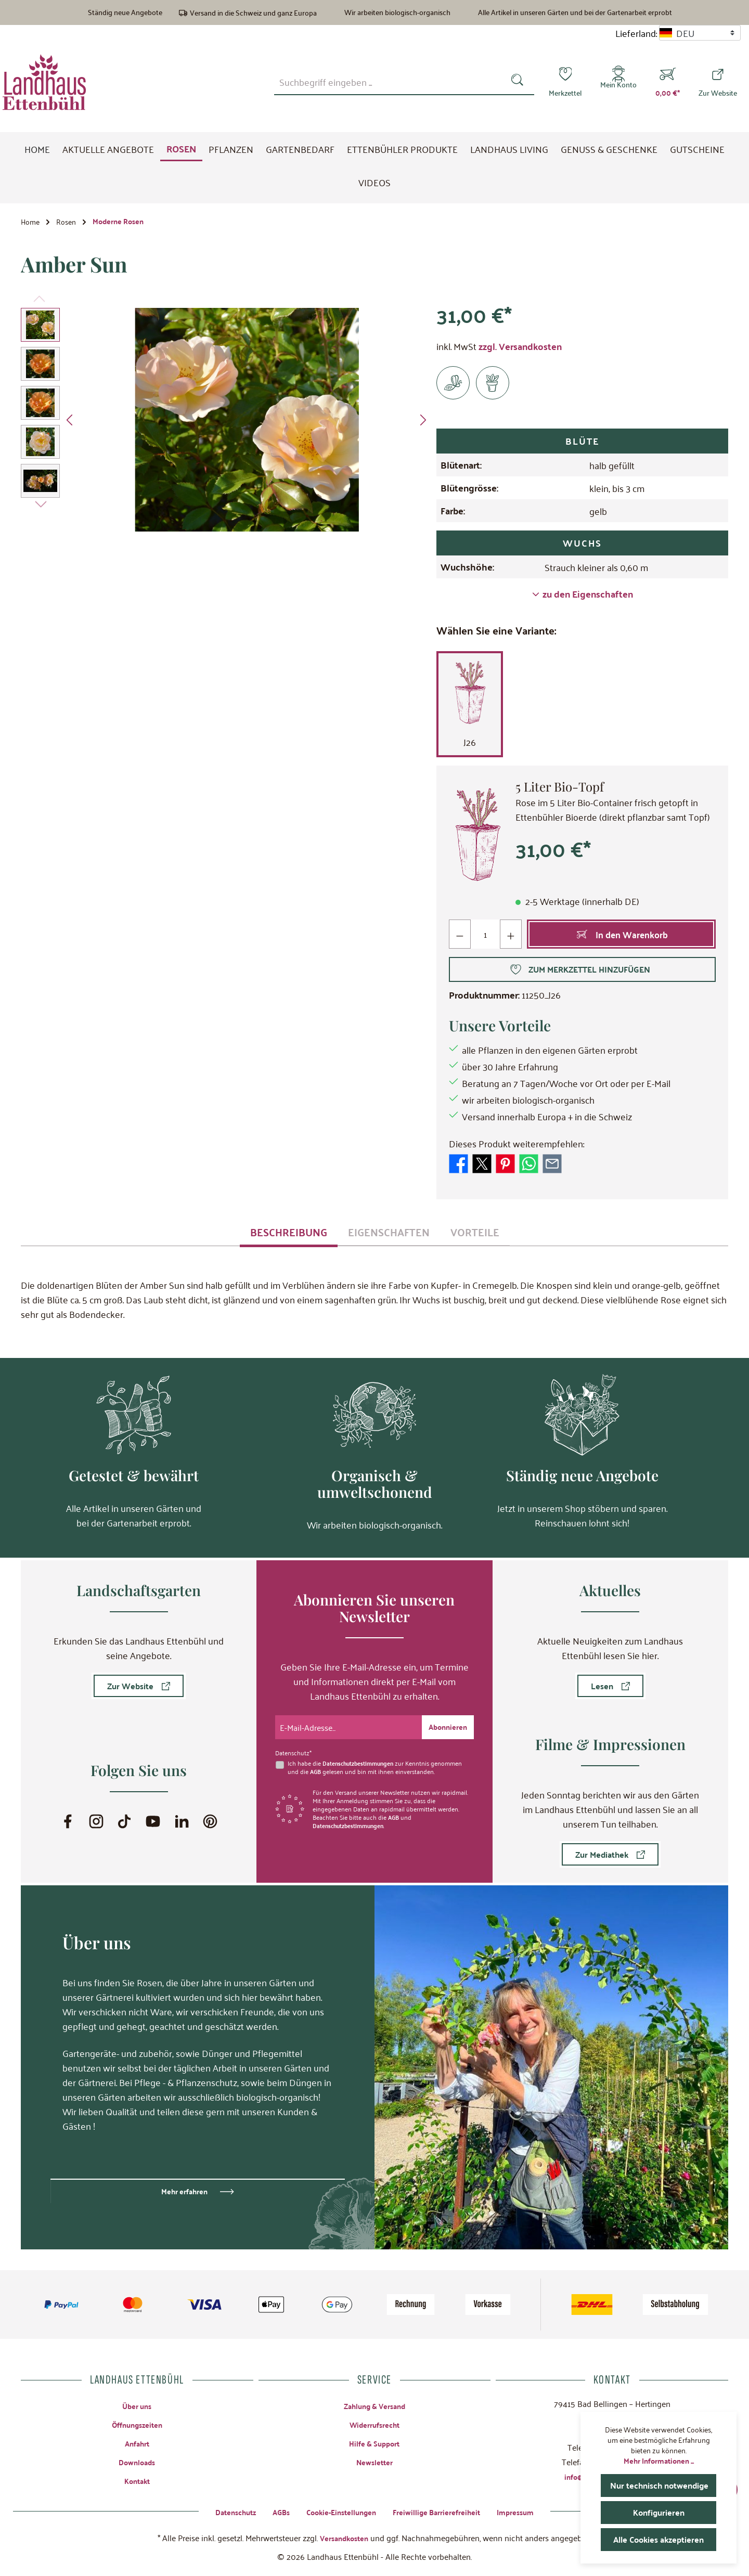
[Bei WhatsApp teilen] (528, 1165)
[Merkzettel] (565, 82)
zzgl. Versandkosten (520, 349)
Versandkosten (343, 2537)
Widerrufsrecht (374, 2422)
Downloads (137, 2461)
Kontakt (136, 2480)
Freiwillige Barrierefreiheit (443, 2510)
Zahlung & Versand (374, 2403)
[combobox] (389, 82)
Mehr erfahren (184, 2189)
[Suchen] (519, 82)
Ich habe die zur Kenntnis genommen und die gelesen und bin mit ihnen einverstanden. (378, 1765)
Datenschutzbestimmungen (361, 1761)
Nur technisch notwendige (663, 2485)
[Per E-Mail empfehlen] (552, 1165)
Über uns (136, 2403)
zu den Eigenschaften (582, 597)
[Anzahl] (486, 937)
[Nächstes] (423, 424)
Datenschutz (223, 2510)
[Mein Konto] (618, 82)
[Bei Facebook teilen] (458, 1165)
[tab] (289, 1235)
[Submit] (445, 1725)
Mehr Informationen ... (659, 2460)
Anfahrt (137, 2442)
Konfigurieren (658, 2512)
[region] (226, 423)
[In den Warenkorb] (621, 937)
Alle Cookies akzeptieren (661, 2539)
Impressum (529, 2510)
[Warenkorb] (668, 82)
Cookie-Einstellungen (338, 2510)
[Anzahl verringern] (460, 937)
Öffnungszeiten (137, 2422)
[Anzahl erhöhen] (511, 937)
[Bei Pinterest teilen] (505, 1165)
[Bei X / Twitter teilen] (482, 1165)
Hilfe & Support (374, 2442)
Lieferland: (636, 32)
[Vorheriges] (70, 424)
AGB (316, 1769)
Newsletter (374, 2461)
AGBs (272, 2510)
